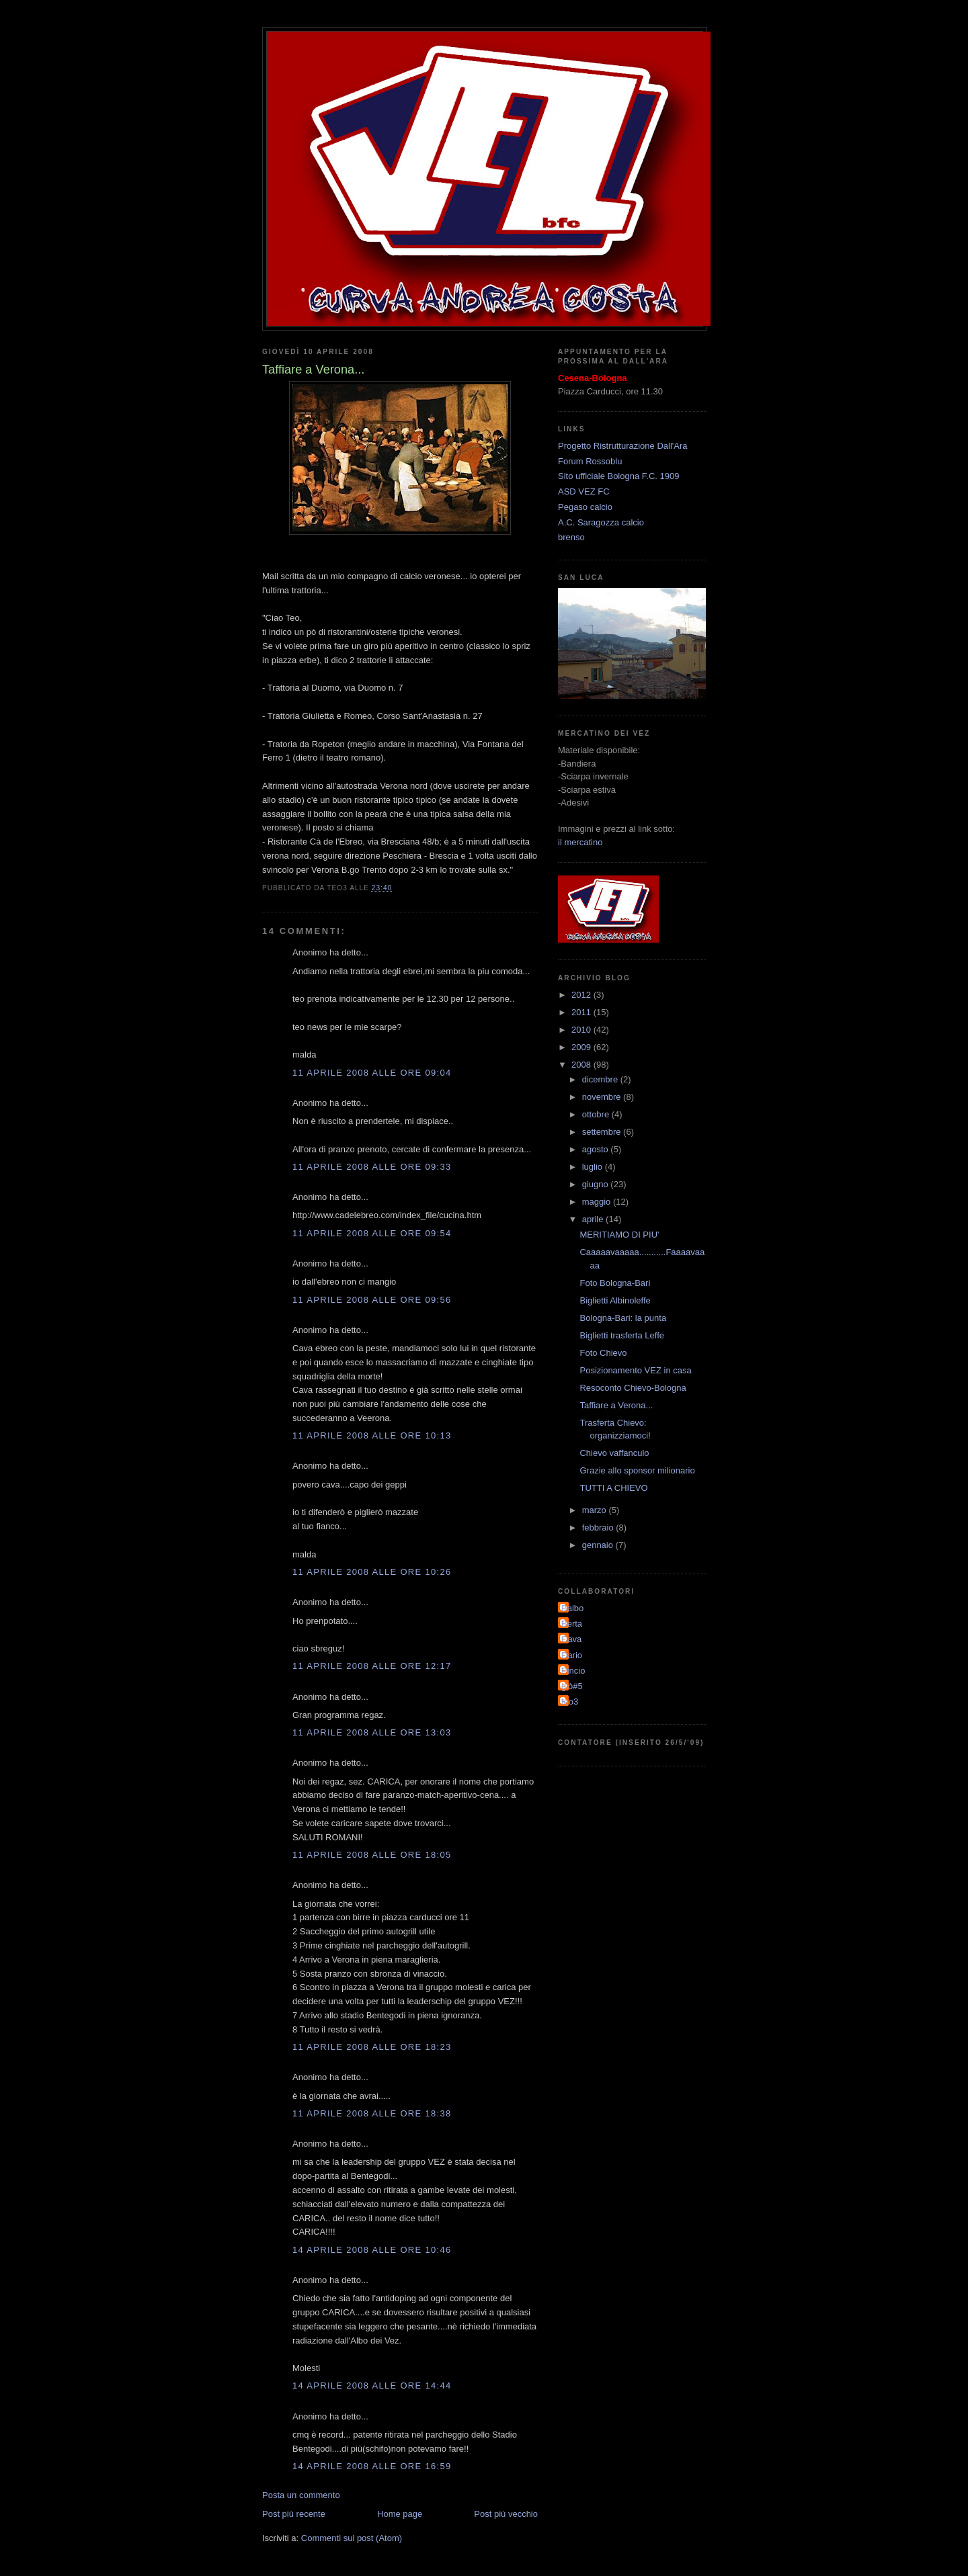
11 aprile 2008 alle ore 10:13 (371, 1435)
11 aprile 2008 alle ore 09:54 (371, 1233)
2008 (582, 1065)
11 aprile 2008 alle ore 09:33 (371, 1167)
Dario (571, 1655)
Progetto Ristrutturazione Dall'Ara (623, 446)
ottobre (597, 1114)
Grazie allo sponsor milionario (636, 1470)
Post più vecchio (506, 2514)
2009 (582, 1047)
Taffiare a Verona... (616, 1405)
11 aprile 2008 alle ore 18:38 (371, 2113)
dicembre (601, 1079)
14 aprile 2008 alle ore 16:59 (371, 2466)
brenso (571, 537)
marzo (595, 1510)
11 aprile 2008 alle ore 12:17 (371, 1666)
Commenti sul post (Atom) (351, 2538)
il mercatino (580, 842)
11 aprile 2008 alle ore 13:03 (371, 1732)
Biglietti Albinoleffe (614, 1300)
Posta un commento (301, 2495)
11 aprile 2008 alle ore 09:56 (371, 1300)
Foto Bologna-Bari (614, 1283)
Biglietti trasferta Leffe (621, 1335)
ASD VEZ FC (584, 491)
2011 (582, 1012)
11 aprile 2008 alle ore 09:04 (371, 1073)
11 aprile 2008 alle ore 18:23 (371, 2047)
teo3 (569, 1702)
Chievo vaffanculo (614, 1453)
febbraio (599, 1527)
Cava (571, 1639)
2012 (582, 995)
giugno (596, 1184)
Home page (399, 2514)
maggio (597, 1202)
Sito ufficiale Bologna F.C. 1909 (618, 476)
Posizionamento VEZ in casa (635, 1370)
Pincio (573, 1671)
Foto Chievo (603, 1353)
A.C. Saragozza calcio (601, 522)
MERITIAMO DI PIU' (619, 1235)
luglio (593, 1167)
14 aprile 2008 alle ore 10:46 (371, 2250)
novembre (602, 1097)
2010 (582, 1030)
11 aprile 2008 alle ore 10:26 (371, 1572)
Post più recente (293, 2514)
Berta (571, 1624)
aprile (594, 1219)
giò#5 (572, 1686)
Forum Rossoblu (590, 461)
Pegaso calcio (585, 507)
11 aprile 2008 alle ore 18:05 (371, 1855)
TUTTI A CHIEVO (613, 1488)
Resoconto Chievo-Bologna (632, 1388)
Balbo (572, 1608)
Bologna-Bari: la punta (622, 1318)
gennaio (599, 1545)
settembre (602, 1132)
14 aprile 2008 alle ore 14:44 (371, 2385)
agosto (596, 1149)
